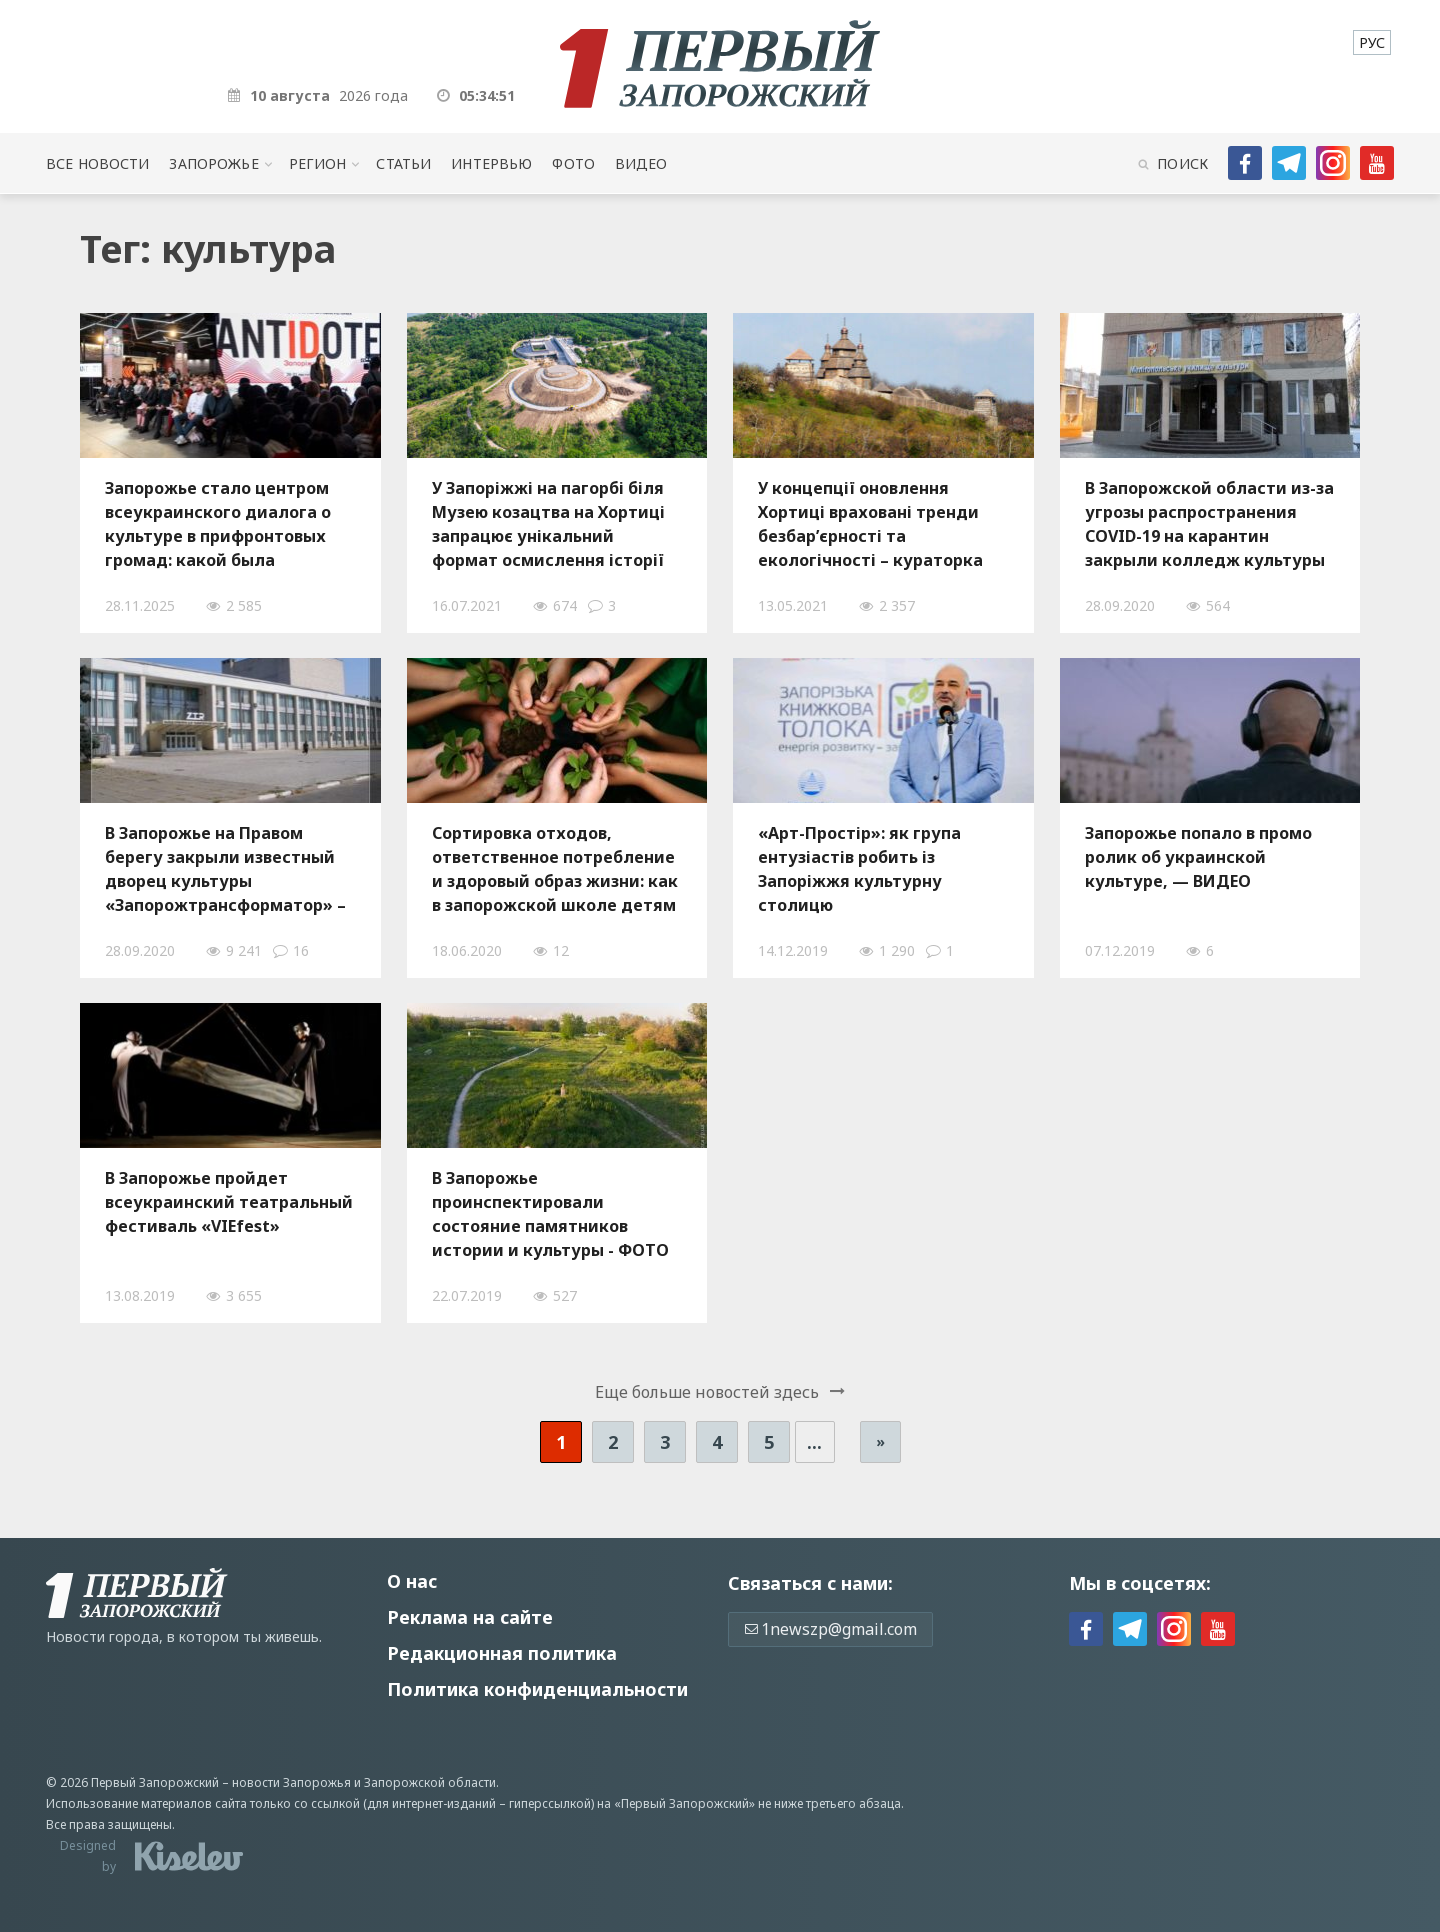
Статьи (403, 163)
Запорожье (213, 163)
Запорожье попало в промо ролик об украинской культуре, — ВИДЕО (1198, 857)
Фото (573, 163)
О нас (412, 1581)
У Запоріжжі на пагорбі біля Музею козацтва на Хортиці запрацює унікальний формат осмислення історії (548, 524)
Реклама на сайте (470, 1617)
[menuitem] (1372, 42)
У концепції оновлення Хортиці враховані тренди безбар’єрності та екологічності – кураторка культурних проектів (870, 524)
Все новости (97, 163)
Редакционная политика (502, 1653)
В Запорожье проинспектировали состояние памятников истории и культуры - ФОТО (550, 1214)
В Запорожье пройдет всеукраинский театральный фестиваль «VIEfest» (229, 1202)
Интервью (491, 163)
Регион (318, 163)
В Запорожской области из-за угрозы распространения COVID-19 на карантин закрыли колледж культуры (1209, 524)
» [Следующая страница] (880, 1441)
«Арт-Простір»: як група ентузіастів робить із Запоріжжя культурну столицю (859, 869)
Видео (641, 163)
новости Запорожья (291, 1782)
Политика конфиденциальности (537, 1689)
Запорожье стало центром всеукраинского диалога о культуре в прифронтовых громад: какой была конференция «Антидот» (218, 524)
